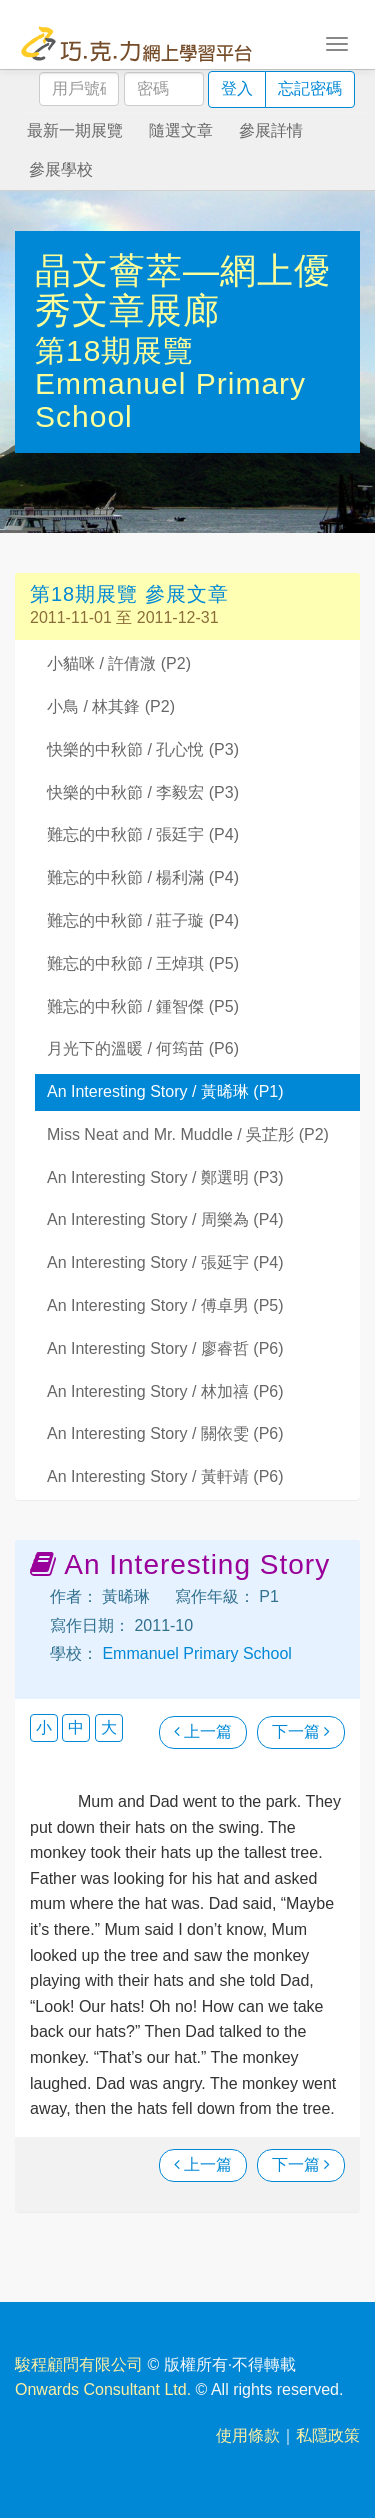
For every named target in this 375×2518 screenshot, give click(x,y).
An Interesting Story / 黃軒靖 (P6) (165, 1476)
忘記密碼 (310, 88)
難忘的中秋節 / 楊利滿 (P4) (143, 877)
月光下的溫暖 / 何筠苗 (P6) (143, 1048)
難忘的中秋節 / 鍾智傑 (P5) (143, 1006)
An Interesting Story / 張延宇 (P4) (165, 1262)
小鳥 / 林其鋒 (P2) (111, 706)
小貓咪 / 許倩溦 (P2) (119, 663)
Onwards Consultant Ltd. (103, 2389)
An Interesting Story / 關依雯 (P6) (165, 1433)
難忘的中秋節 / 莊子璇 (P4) (143, 920)
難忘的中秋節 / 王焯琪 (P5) (143, 963)
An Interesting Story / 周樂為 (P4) (165, 1219)
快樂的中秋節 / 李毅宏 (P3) (143, 792)
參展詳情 (271, 130)
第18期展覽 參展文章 (129, 594)
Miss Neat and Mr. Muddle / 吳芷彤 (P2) (188, 1134)
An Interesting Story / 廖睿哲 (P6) (165, 1348)
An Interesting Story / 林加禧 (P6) (165, 1391)
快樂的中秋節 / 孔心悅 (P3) (143, 749)
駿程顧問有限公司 (79, 2364)
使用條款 (248, 2435)
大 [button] (109, 1727)
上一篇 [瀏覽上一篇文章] (203, 1731)
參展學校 (61, 169)
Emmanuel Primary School (195, 1653)
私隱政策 (328, 2435)
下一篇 (301, 1731)
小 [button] (44, 1727)
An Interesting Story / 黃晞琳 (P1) (165, 1091)
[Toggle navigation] (337, 42)
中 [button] (76, 1727)
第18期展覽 (114, 350)
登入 (237, 88)
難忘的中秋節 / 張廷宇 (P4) (143, 834)
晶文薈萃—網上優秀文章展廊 (183, 290)
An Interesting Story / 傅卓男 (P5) (165, 1305)
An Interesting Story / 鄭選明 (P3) (165, 1177)
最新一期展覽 (75, 130)
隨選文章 (181, 130)
